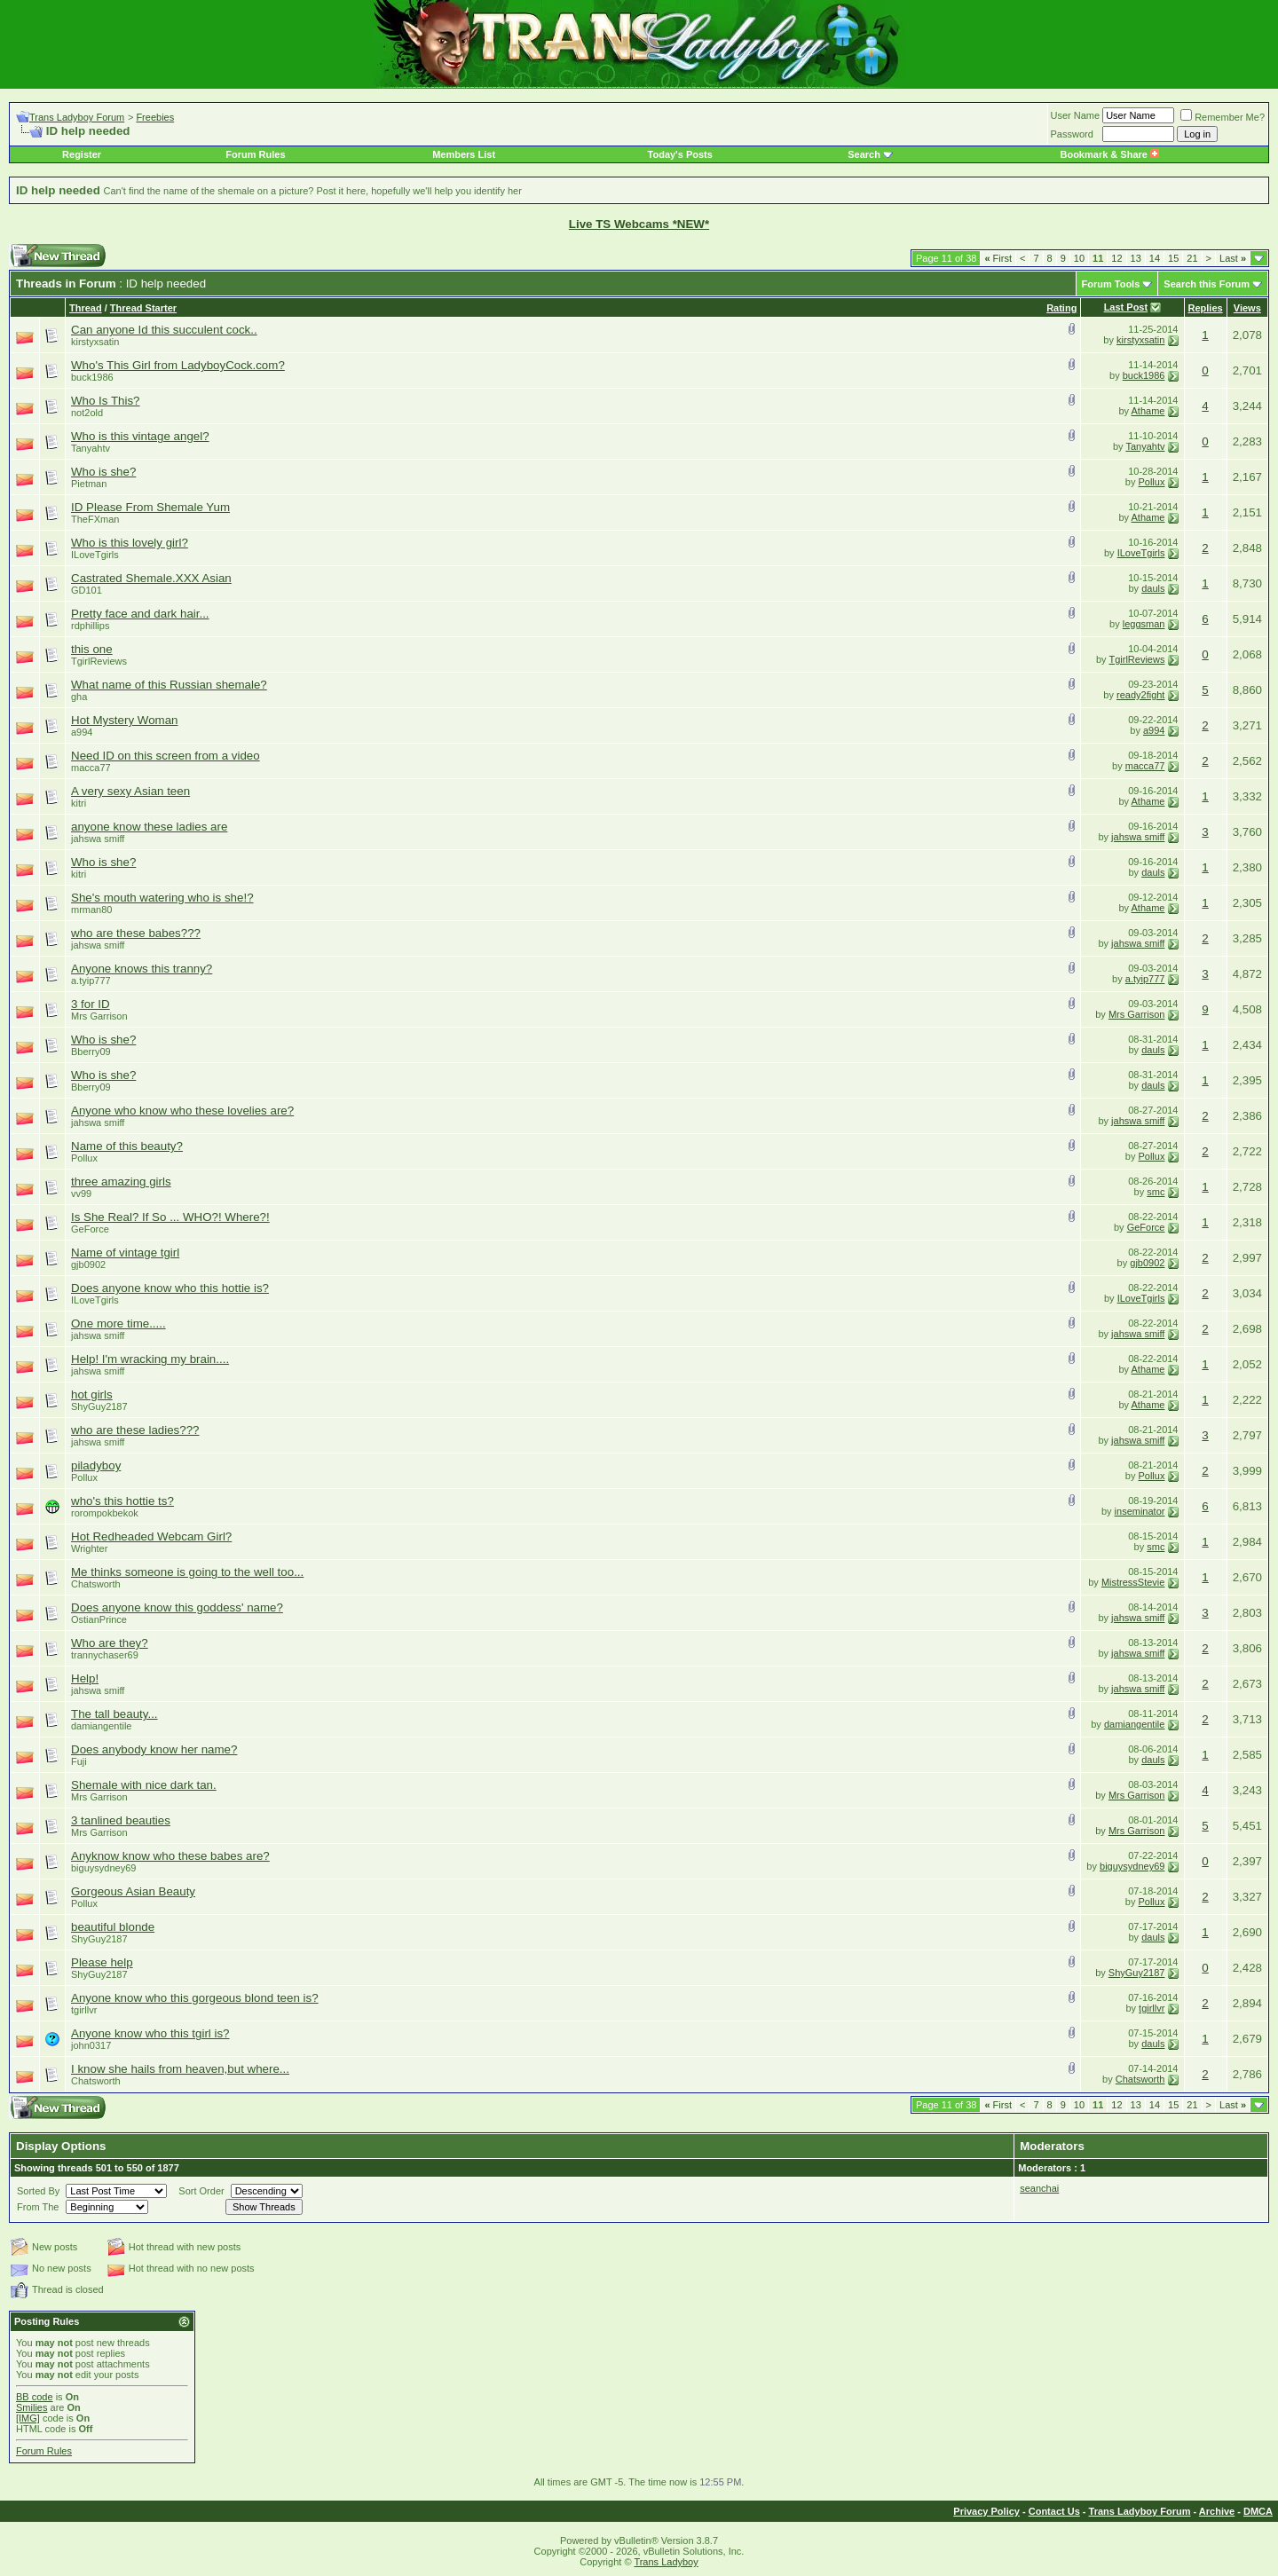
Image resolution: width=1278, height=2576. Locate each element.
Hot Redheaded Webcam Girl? (151, 1536)
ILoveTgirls (95, 554)
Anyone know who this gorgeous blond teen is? (195, 1998)
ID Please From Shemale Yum (150, 507)
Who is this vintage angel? (140, 436)
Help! (85, 1678)
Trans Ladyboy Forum (76, 117)
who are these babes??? (136, 933)
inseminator (1140, 1511)
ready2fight (1140, 694)
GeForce (90, 1229)
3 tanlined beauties (120, 1820)
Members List (463, 154)
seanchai (1039, 2188)
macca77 (91, 767)
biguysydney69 (103, 1868)
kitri (78, 803)
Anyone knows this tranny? (141, 968)
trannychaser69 (104, 1655)
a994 (81, 732)
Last (1232, 258)
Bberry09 (91, 1051)
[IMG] (28, 2418)
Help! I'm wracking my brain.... (150, 1359)
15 (1173, 258)
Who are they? (109, 1643)
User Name (1075, 115)
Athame (1148, 411)
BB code (34, 2396)
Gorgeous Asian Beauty (133, 1891)
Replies (1205, 308)
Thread (85, 308)
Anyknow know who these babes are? (170, 1856)
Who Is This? (105, 400)
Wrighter (89, 1548)
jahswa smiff (97, 838)
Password (1072, 134)
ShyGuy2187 (99, 1406)
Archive (1217, 2511)
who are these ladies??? (135, 1430)
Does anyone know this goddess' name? (177, 1607)
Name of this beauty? (127, 1146)
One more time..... (118, 1323)
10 (1079, 258)
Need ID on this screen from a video (165, 755)
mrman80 (91, 909)
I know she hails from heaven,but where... (180, 2069)
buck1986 (92, 377)
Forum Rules (255, 154)
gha (79, 696)
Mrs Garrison (99, 1016)
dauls (1152, 588)
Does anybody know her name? (154, 1749)
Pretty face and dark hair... (140, 613)
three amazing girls (121, 1181)
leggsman (1144, 623)
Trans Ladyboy (666, 2561)
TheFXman (95, 519)
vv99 (81, 1193)
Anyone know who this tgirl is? (150, 2033)
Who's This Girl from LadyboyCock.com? (178, 365)
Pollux (1151, 482)
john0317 (91, 2045)
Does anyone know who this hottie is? (170, 1288)
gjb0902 (88, 1264)
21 (1192, 258)
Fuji (79, 1761)
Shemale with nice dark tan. (144, 1785)
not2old (87, 412)
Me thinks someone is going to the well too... (187, 1572)
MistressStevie (1133, 1582)
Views (1247, 308)
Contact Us (1054, 2511)
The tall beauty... (114, 1714)
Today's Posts (680, 154)
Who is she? (103, 471)
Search (864, 154)
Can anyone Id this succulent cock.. (164, 329)
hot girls (92, 1394)
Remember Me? (1222, 117)
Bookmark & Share (1109, 154)
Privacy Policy (986, 2511)
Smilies (31, 2407)
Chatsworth (96, 1584)
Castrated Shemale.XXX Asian (151, 578)
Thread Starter (143, 308)
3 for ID (90, 1004)
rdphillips (90, 625)
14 (1154, 258)
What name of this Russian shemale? (169, 684)
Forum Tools (1111, 284)
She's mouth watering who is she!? (162, 897)
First (998, 258)
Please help (102, 1962)
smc (1155, 1191)
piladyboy (96, 1465)
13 (1136, 258)
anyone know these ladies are (149, 826)
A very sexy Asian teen (130, 791)
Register (81, 154)
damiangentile (101, 1726)
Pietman (88, 483)
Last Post (1126, 307)
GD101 (86, 590)
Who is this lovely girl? (129, 542)
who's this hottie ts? (122, 1501)
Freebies (155, 117)
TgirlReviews (99, 661)
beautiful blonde (112, 1927)
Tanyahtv (90, 448)
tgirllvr (84, 2010)
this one (92, 649)
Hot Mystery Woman (124, 720)
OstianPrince (99, 1619)
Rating (1061, 308)
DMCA (1258, 2511)
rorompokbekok (104, 1513)
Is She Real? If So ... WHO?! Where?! (170, 1217)
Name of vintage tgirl (125, 1252)
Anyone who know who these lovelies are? (182, 1110)
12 (1116, 258)
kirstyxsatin (95, 341)
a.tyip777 (91, 980)
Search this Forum (1207, 284)
